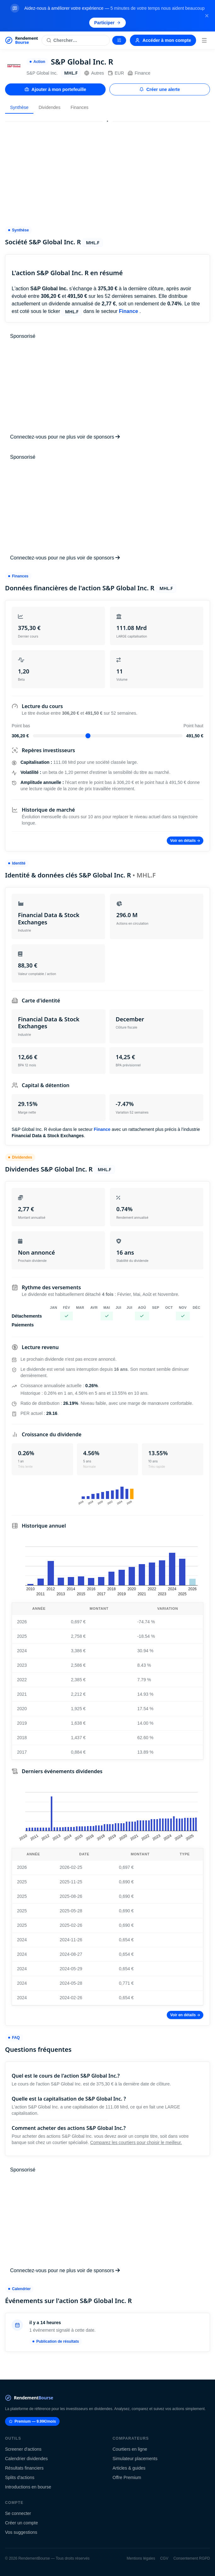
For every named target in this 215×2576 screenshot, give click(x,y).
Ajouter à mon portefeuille (55, 89)
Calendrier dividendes (26, 2458)
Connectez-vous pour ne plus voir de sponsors (65, 437)
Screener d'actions (23, 2449)
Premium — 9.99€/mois (32, 2421)
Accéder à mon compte (163, 40)
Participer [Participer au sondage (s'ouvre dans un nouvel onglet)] (107, 22)
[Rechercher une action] (76, 40)
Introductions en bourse (28, 2486)
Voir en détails (185, 840)
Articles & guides (129, 2468)
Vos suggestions (21, 2532)
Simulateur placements (135, 2458)
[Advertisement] (107, 171)
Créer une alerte (159, 89)
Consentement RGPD (191, 2558)
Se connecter (18, 2513)
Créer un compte (21, 2522)
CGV (164, 2558)
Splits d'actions (19, 2477)
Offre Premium (127, 2477)
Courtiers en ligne (130, 2449)
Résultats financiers (24, 2468)
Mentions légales (141, 2558)
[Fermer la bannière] (206, 15)
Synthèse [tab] (19, 107)
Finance (139, 73)
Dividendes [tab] (49, 107)
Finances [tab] (80, 107)
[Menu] (204, 40)
